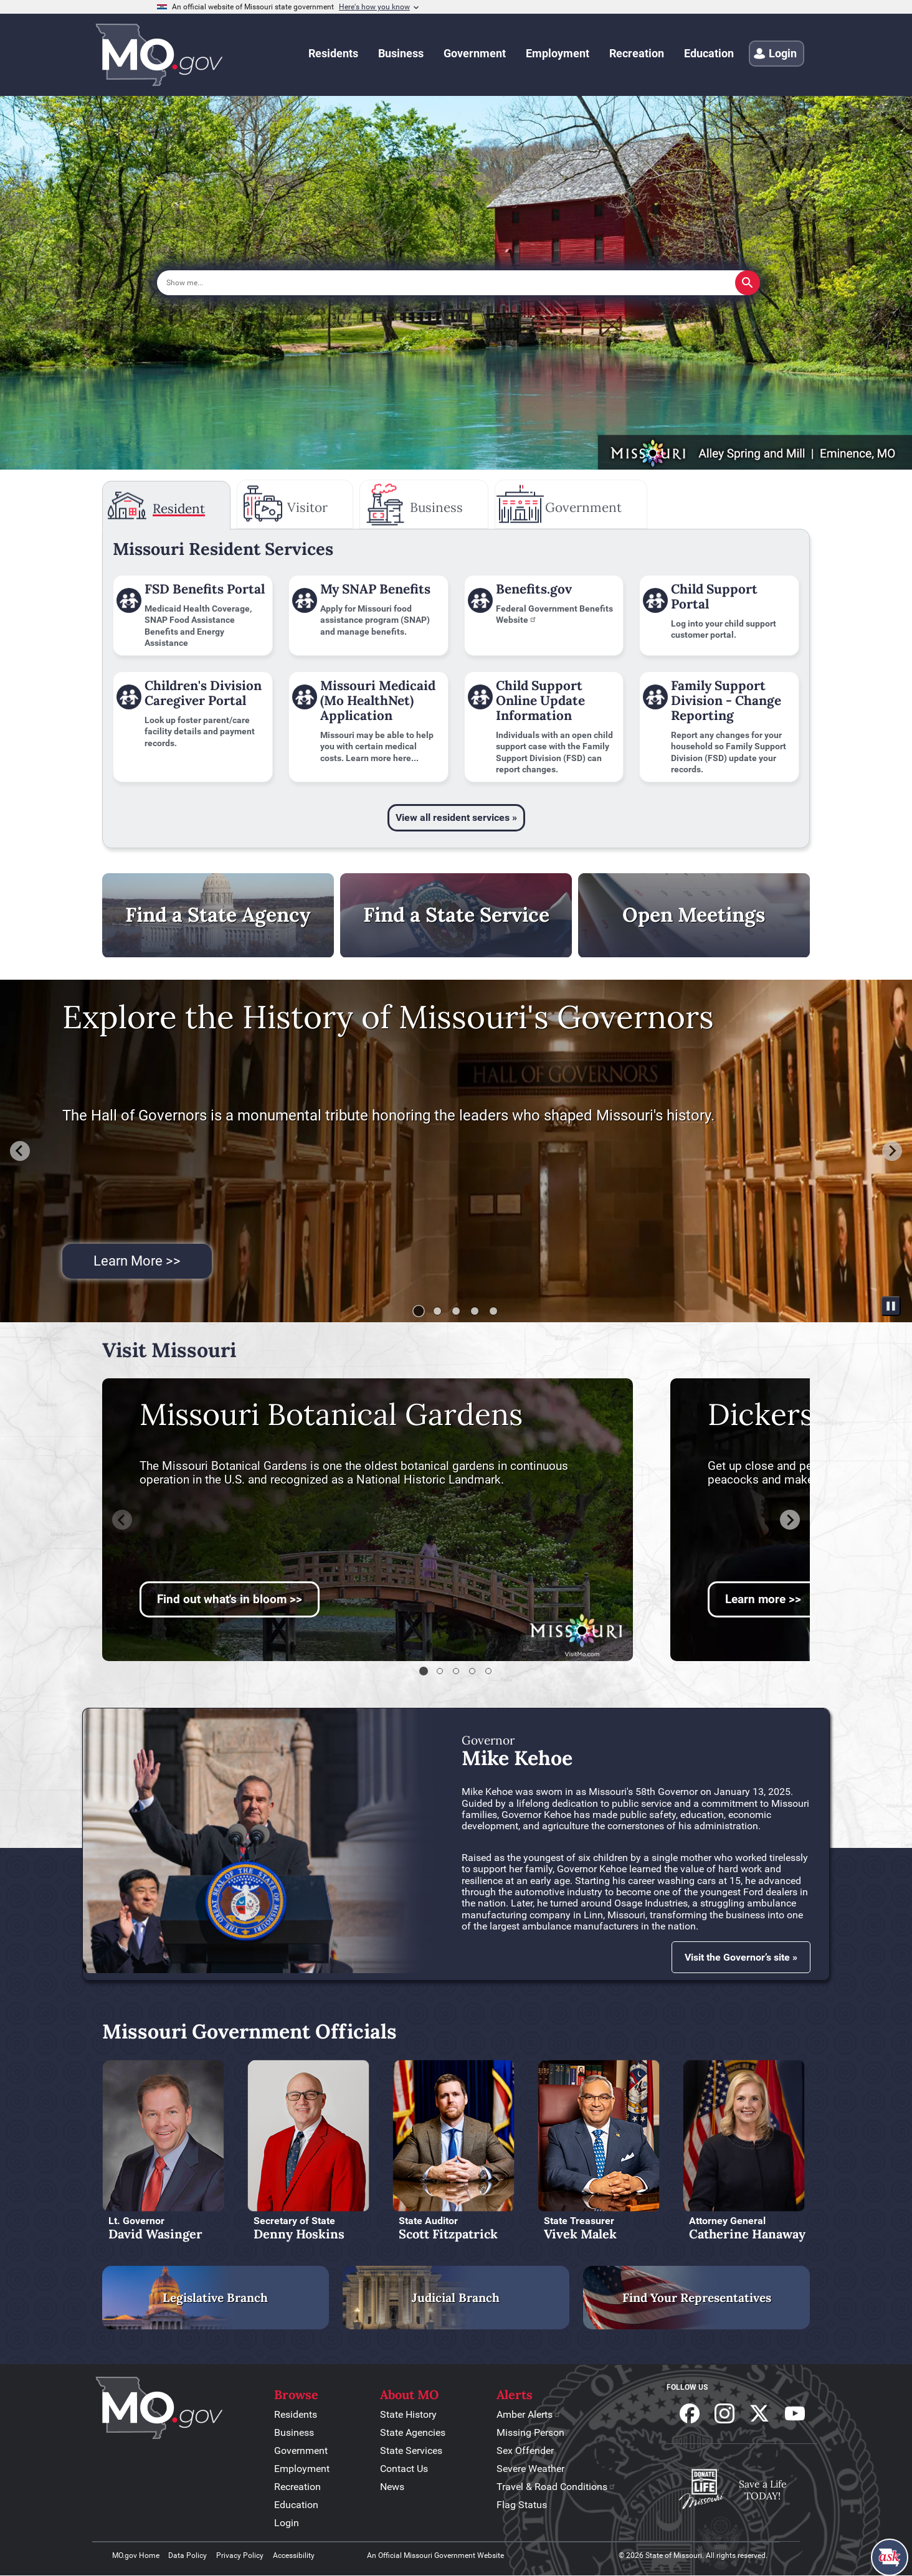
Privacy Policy (240, 2555)
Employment (302, 2468)
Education (296, 2505)
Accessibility (294, 2555)
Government (301, 2450)
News (392, 2487)
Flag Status (521, 2505)
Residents (295, 2414)
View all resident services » (456, 817)
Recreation (297, 2487)
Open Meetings (694, 914)
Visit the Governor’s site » (741, 1957)
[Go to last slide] (20, 1151)
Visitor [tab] (307, 507)
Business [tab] (436, 507)
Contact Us (404, 2468)
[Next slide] (892, 1151)
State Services (411, 2450)
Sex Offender (525, 2450)
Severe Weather (530, 2468)
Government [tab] (583, 507)
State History (408, 2414)
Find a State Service (456, 914)
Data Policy (187, 2555)
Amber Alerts (528, 2414)
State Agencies (412, 2432)
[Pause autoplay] (891, 1306)
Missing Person (530, 2432)
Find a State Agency (218, 914)
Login (286, 2523)
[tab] (418, 1311)
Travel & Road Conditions (556, 2487)
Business (294, 2432)
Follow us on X (759, 2413)
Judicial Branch (456, 2297)
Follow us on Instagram (724, 2413)
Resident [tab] (179, 508)
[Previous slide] (122, 1520)
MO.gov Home (135, 2555)
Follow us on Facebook (689, 2413)
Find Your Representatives (696, 2297)
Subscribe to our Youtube (794, 2413)
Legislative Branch (215, 2297)
